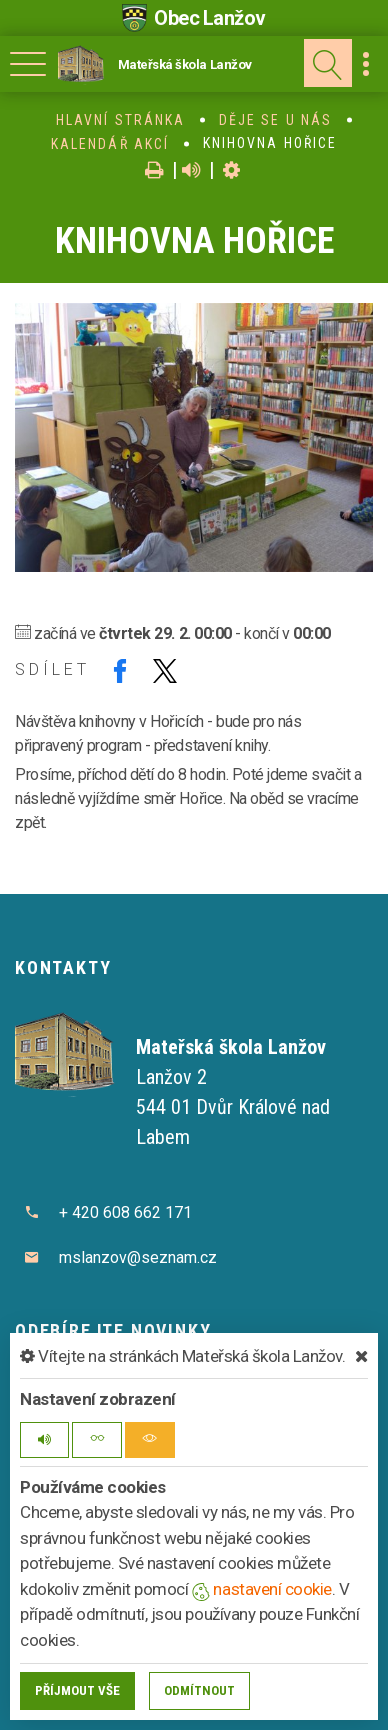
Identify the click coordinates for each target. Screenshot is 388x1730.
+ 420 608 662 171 (125, 1212)
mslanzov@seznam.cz (138, 1257)
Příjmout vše (77, 1690)
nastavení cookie (262, 1589)
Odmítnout (199, 1690)
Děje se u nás (275, 120)
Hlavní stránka (120, 120)
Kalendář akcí (110, 144)
